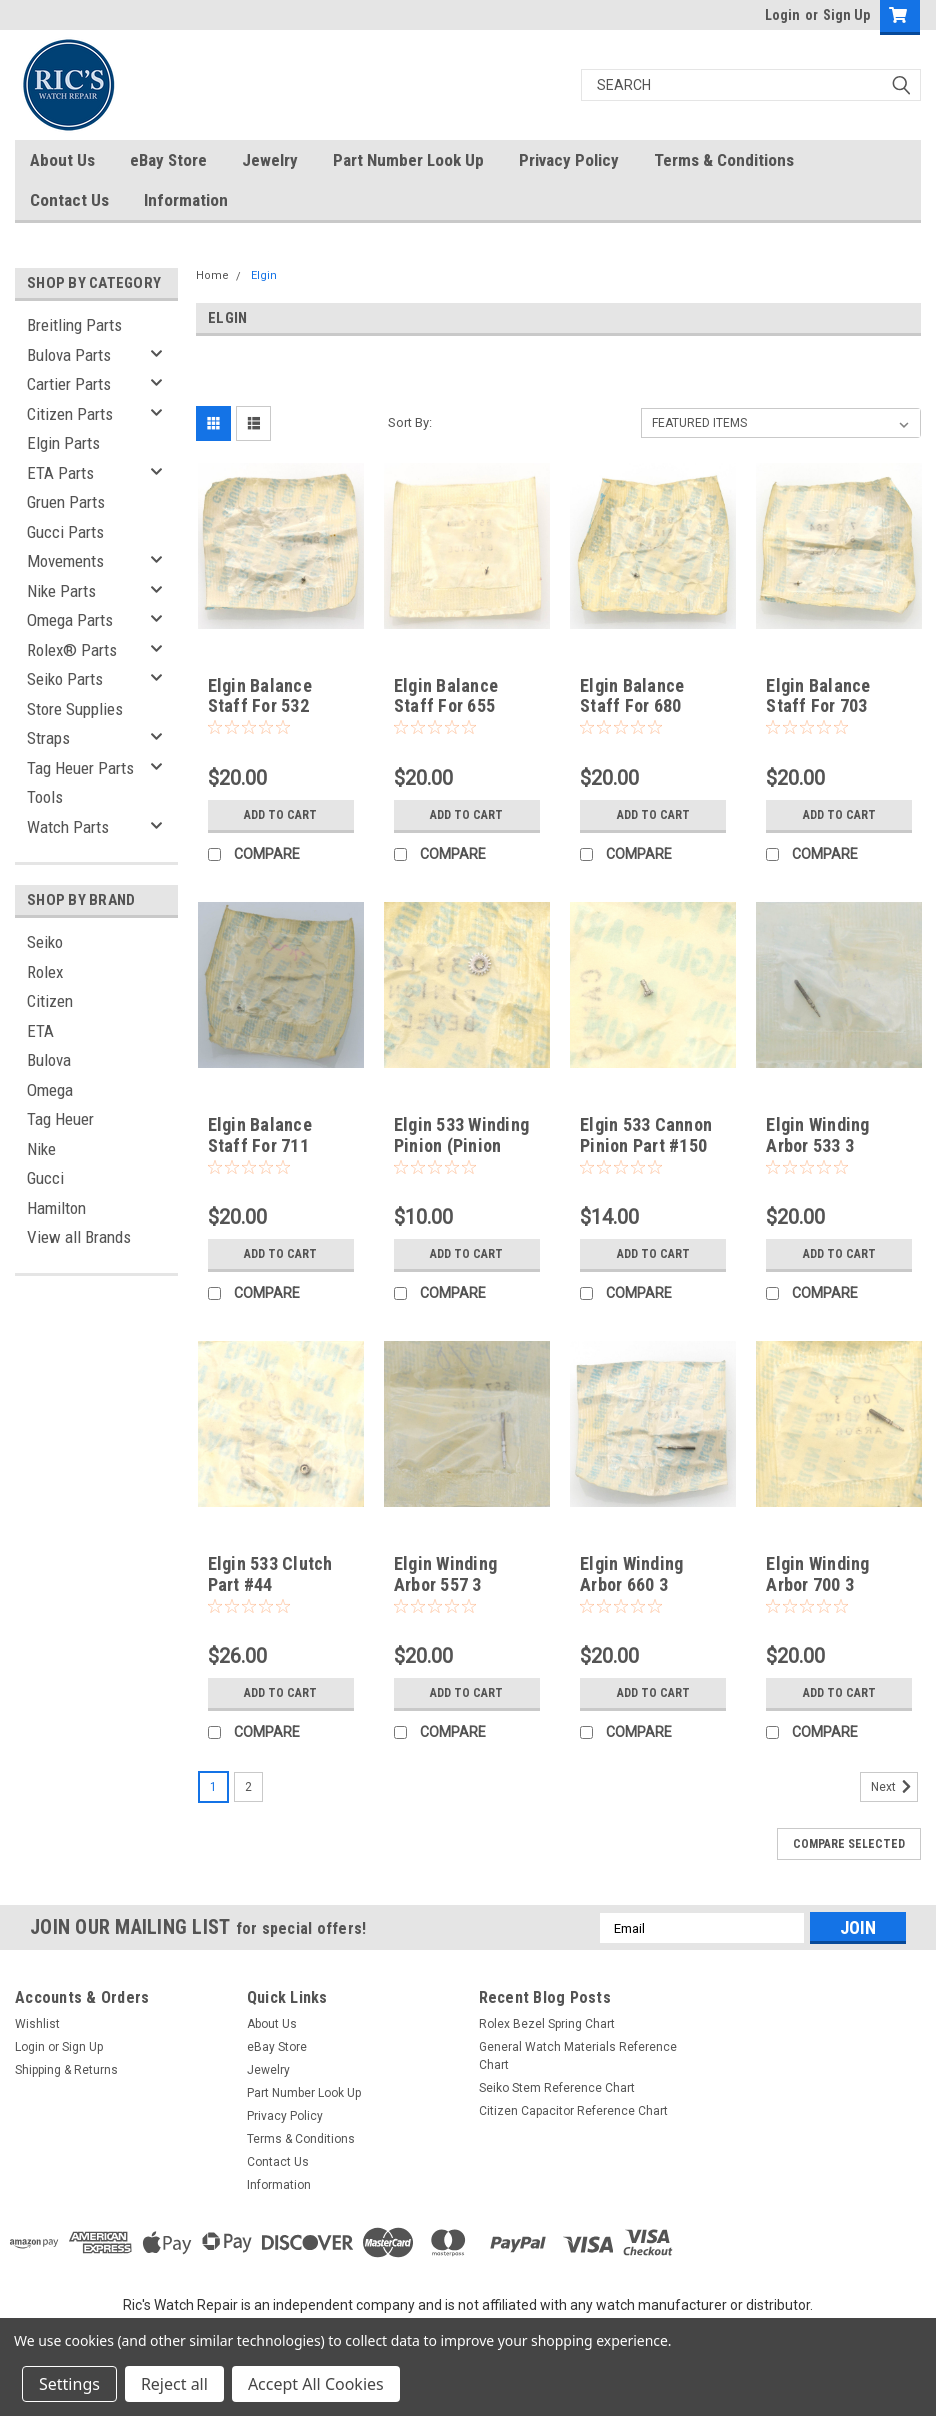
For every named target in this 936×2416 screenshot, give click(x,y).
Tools (45, 797)
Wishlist (37, 2024)
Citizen (50, 1001)
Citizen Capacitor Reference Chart (573, 2111)
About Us (62, 160)
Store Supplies (75, 709)
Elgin (264, 275)
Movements (65, 561)
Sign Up (846, 15)
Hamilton (56, 1208)
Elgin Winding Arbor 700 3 (817, 1574)
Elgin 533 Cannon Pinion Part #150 (646, 1135)
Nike (41, 1149)
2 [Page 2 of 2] (248, 1787)
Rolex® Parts (72, 650)
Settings (69, 2384)
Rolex (45, 972)
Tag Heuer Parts (80, 768)
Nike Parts (61, 591)
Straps (48, 738)
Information (186, 200)
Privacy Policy (569, 160)
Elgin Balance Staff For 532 (260, 696)
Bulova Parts (69, 355)
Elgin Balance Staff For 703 (818, 696)
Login (782, 15)
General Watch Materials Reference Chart (578, 2056)
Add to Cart (280, 814)
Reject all (174, 2384)
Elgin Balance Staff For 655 (446, 696)
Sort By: (410, 422)
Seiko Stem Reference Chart (557, 2088)
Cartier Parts (69, 384)
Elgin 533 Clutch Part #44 (270, 1574)
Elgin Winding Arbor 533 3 (817, 1135)
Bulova (49, 1060)
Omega (50, 1090)
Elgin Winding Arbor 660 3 (631, 1574)
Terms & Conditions (724, 160)
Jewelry (270, 160)
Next (894, 1787)
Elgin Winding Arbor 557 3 (445, 1574)
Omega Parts (70, 620)
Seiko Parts (65, 679)
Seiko (45, 942)
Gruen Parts (66, 502)
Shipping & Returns (66, 2070)
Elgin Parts (63, 443)
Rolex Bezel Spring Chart (547, 2024)
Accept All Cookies (316, 2384)
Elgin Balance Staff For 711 (260, 1135)
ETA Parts (60, 473)
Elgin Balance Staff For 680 (632, 696)
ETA (40, 1031)
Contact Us (69, 200)
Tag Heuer (60, 1119)
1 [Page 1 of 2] (213, 1787)
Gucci (45, 1178)
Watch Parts (68, 827)
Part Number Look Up (408, 160)
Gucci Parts (65, 532)
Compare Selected (849, 1844)
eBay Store (168, 160)
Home (212, 275)
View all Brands (79, 1237)
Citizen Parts (70, 414)
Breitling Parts (74, 325)
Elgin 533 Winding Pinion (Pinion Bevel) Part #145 (461, 1145)
